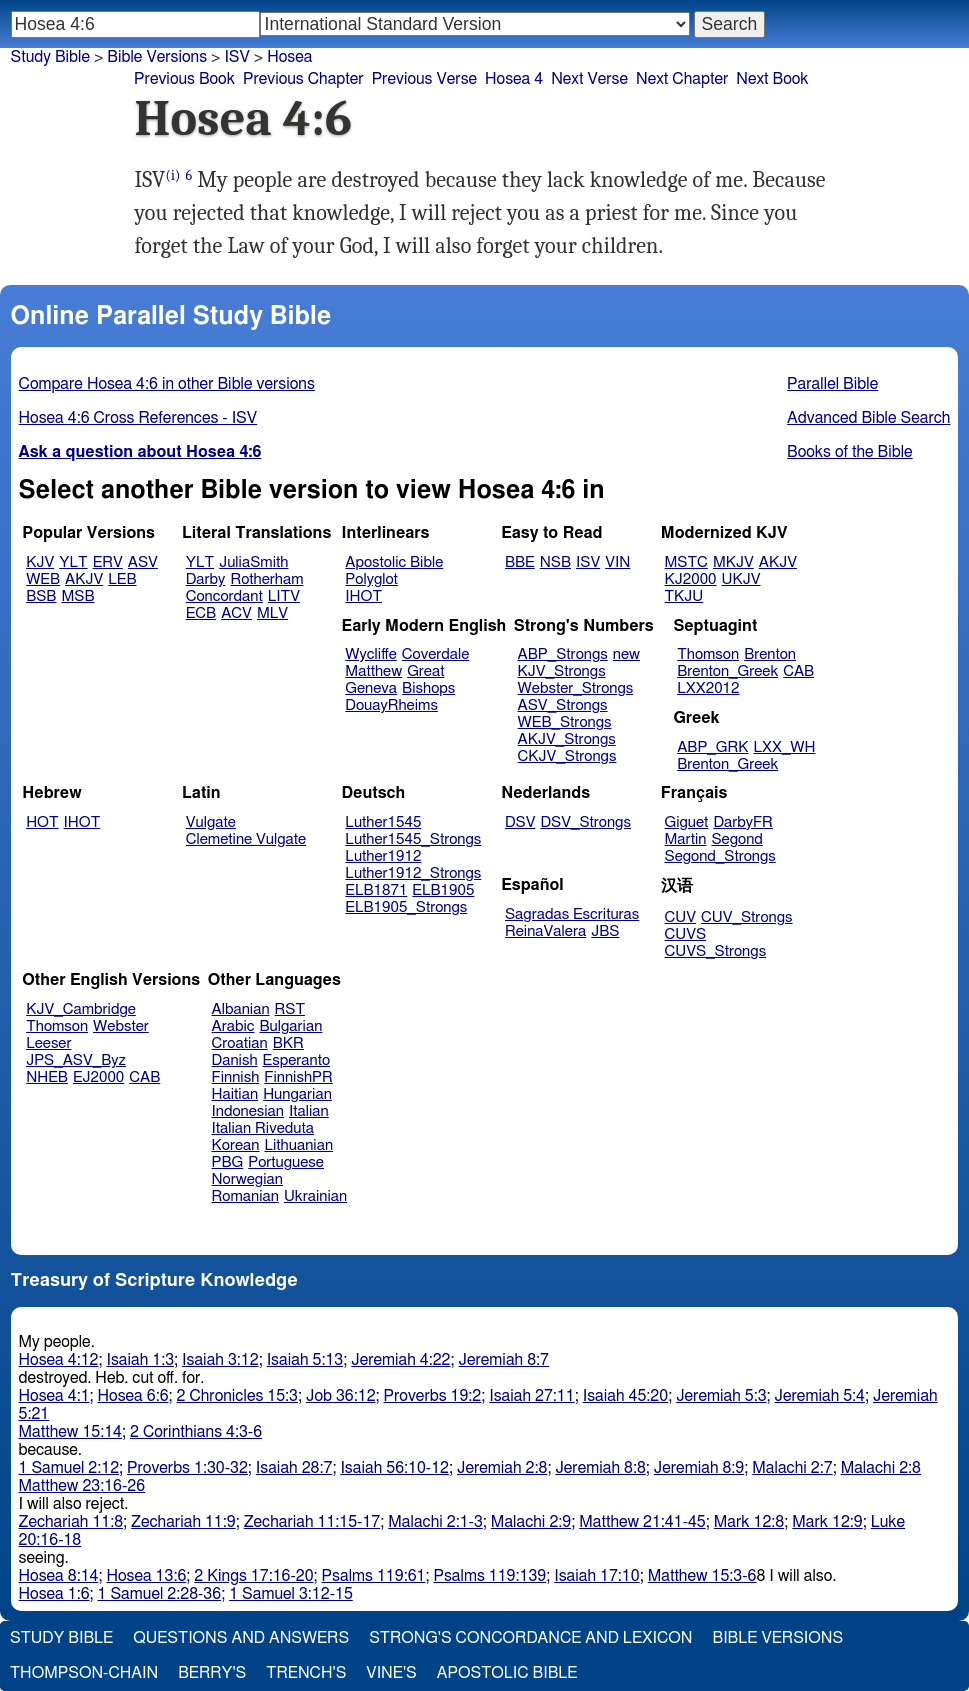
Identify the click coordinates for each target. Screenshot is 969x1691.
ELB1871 (376, 890)
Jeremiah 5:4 (820, 1396)
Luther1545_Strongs (413, 839)
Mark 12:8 (749, 1522)
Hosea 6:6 (133, 1396)
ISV (588, 562)
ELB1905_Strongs (406, 907)
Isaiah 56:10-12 (394, 1468)
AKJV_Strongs (567, 739)
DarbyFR (743, 822)
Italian (309, 1111)
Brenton (770, 654)
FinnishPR (298, 1077)
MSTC (686, 562)
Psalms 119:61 (374, 1576)
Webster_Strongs (576, 688)
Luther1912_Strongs (413, 873)
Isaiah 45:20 (625, 1396)
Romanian (245, 1196)
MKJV (733, 562)
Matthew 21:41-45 (642, 1522)
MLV (272, 613)
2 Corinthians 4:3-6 (196, 1432)
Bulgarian (290, 1026)
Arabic (233, 1026)
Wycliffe (370, 654)
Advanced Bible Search (868, 418)
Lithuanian (298, 1145)
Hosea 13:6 (146, 1576)
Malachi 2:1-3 (435, 1522)
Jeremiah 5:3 (721, 1396)
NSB (555, 562)
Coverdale (436, 654)
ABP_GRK (712, 747)
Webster (121, 1026)
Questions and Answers (241, 1638)
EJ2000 (98, 1077)
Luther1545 (383, 822)
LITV (284, 596)
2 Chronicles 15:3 (237, 1396)
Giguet (687, 822)
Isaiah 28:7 (294, 1468)
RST (290, 1009)
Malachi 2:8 (881, 1468)
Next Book (772, 79)
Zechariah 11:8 (71, 1522)
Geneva (371, 688)
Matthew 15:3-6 (702, 1576)
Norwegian (247, 1179)
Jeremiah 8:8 (600, 1468)
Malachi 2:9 (531, 1522)
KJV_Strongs (562, 671)
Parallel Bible (832, 384)
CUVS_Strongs (716, 951)
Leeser (48, 1043)
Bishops (428, 688)
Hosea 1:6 (54, 1594)
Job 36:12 (341, 1396)
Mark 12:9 (827, 1522)
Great (425, 671)
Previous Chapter (303, 79)
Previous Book (184, 79)
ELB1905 (443, 890)
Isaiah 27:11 (531, 1396)
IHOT (363, 596)
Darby (206, 579)
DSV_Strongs (585, 822)
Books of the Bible (850, 452)
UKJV (741, 579)
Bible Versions (157, 57)
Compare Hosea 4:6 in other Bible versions (167, 384)
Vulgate (211, 822)
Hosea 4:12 (59, 1360)
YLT (73, 562)
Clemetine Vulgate (246, 839)
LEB (122, 579)
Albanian (241, 1009)
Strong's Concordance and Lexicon (530, 1638)
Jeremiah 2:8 (502, 1468)
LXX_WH (784, 747)
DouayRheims (391, 705)
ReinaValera (545, 931)
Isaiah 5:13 (305, 1360)
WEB (43, 579)
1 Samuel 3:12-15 (291, 1594)
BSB (41, 596)
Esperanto (297, 1060)
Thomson (708, 654)
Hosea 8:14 (59, 1576)
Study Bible (50, 57)
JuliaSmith (253, 562)
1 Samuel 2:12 (69, 1468)
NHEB (47, 1077)
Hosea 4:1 (54, 1396)
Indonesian (248, 1111)
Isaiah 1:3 (140, 1360)
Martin (686, 839)
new (626, 654)
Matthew (373, 671)
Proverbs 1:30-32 (187, 1468)
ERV (108, 562)
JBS (605, 931)
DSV (520, 822)
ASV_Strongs (563, 705)
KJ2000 (691, 579)
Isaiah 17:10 (596, 1576)
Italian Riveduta (263, 1128)
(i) (172, 175)
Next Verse (589, 79)
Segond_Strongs (720, 856)
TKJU (684, 596)
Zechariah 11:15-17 (312, 1522)
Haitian (235, 1094)
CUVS (686, 934)
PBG (228, 1162)
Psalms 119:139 (489, 1576)
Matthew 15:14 (70, 1432)
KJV (40, 562)
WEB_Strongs (565, 722)
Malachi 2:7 (792, 1468)
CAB (798, 671)
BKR (288, 1043)
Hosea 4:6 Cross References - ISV (138, 418)
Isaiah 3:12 (220, 1360)
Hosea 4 (514, 79)
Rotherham (266, 579)
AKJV (84, 579)
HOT (42, 822)
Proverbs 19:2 (433, 1396)
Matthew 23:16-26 (82, 1486)
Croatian (240, 1043)
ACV (236, 613)
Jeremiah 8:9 (699, 1468)
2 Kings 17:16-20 (253, 1576)
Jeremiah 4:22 (400, 1360)
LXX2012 (708, 688)
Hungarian (297, 1094)
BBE (520, 562)
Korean (236, 1145)
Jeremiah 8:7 (504, 1360)
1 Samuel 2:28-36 (160, 1594)
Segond (736, 839)
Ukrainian (315, 1196)
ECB (201, 613)
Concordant (224, 596)
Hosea (289, 57)
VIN (617, 562)
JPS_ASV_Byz (76, 1060)
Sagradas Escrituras (572, 914)
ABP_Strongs (563, 654)
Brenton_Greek (727, 671)
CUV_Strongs (746, 917)
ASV (143, 562)
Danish (235, 1060)
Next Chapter (682, 79)
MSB (77, 596)
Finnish (236, 1077)
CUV (681, 917)
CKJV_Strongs (567, 756)
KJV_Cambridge (81, 1009)
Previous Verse (424, 79)
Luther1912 (383, 856)
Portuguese (286, 1162)
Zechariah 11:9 (183, 1522)
